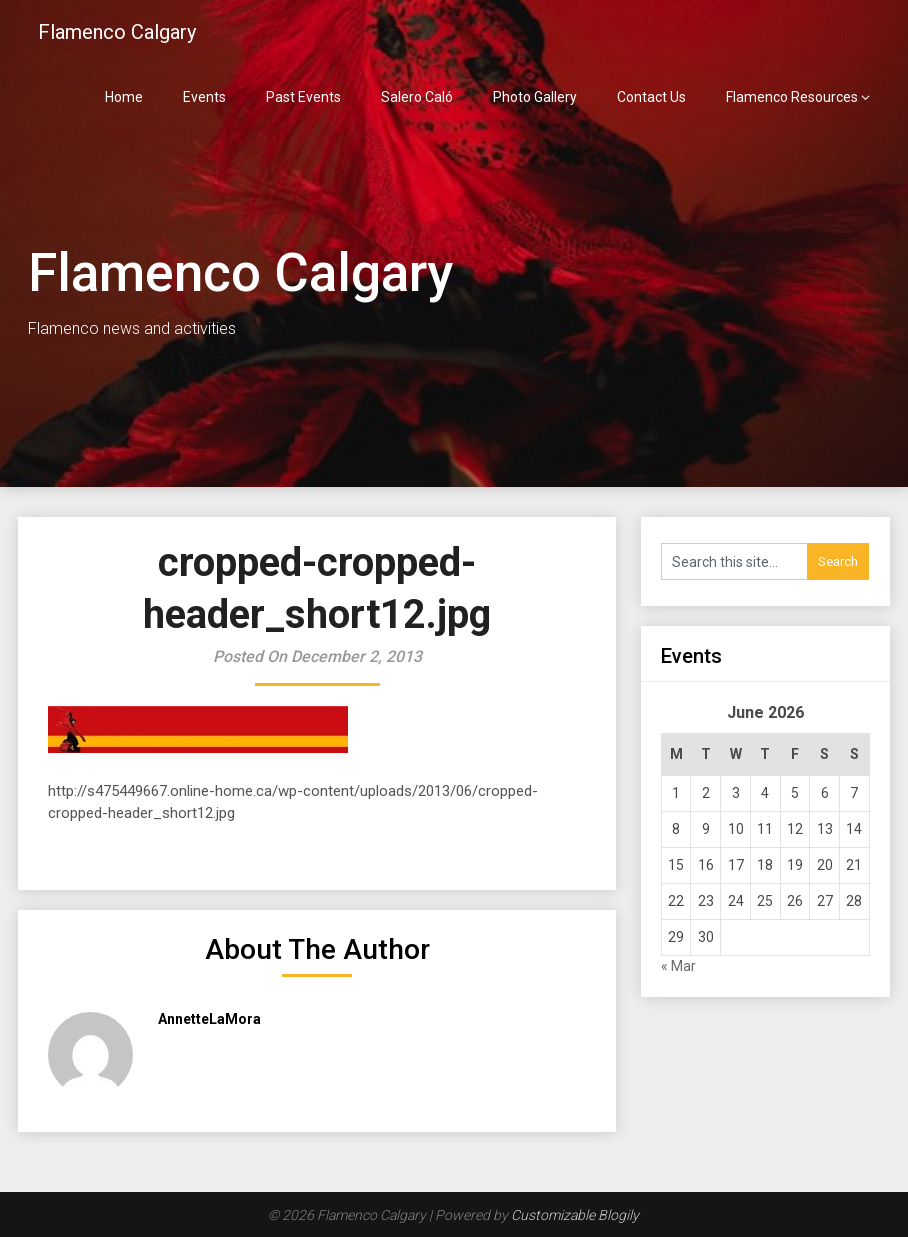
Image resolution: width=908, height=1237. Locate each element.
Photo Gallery (535, 97)
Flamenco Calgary (117, 32)
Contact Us (651, 97)
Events (204, 97)
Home (124, 97)
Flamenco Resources (792, 97)
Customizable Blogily (575, 1215)
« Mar (678, 966)
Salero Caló (417, 97)
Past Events (303, 97)
